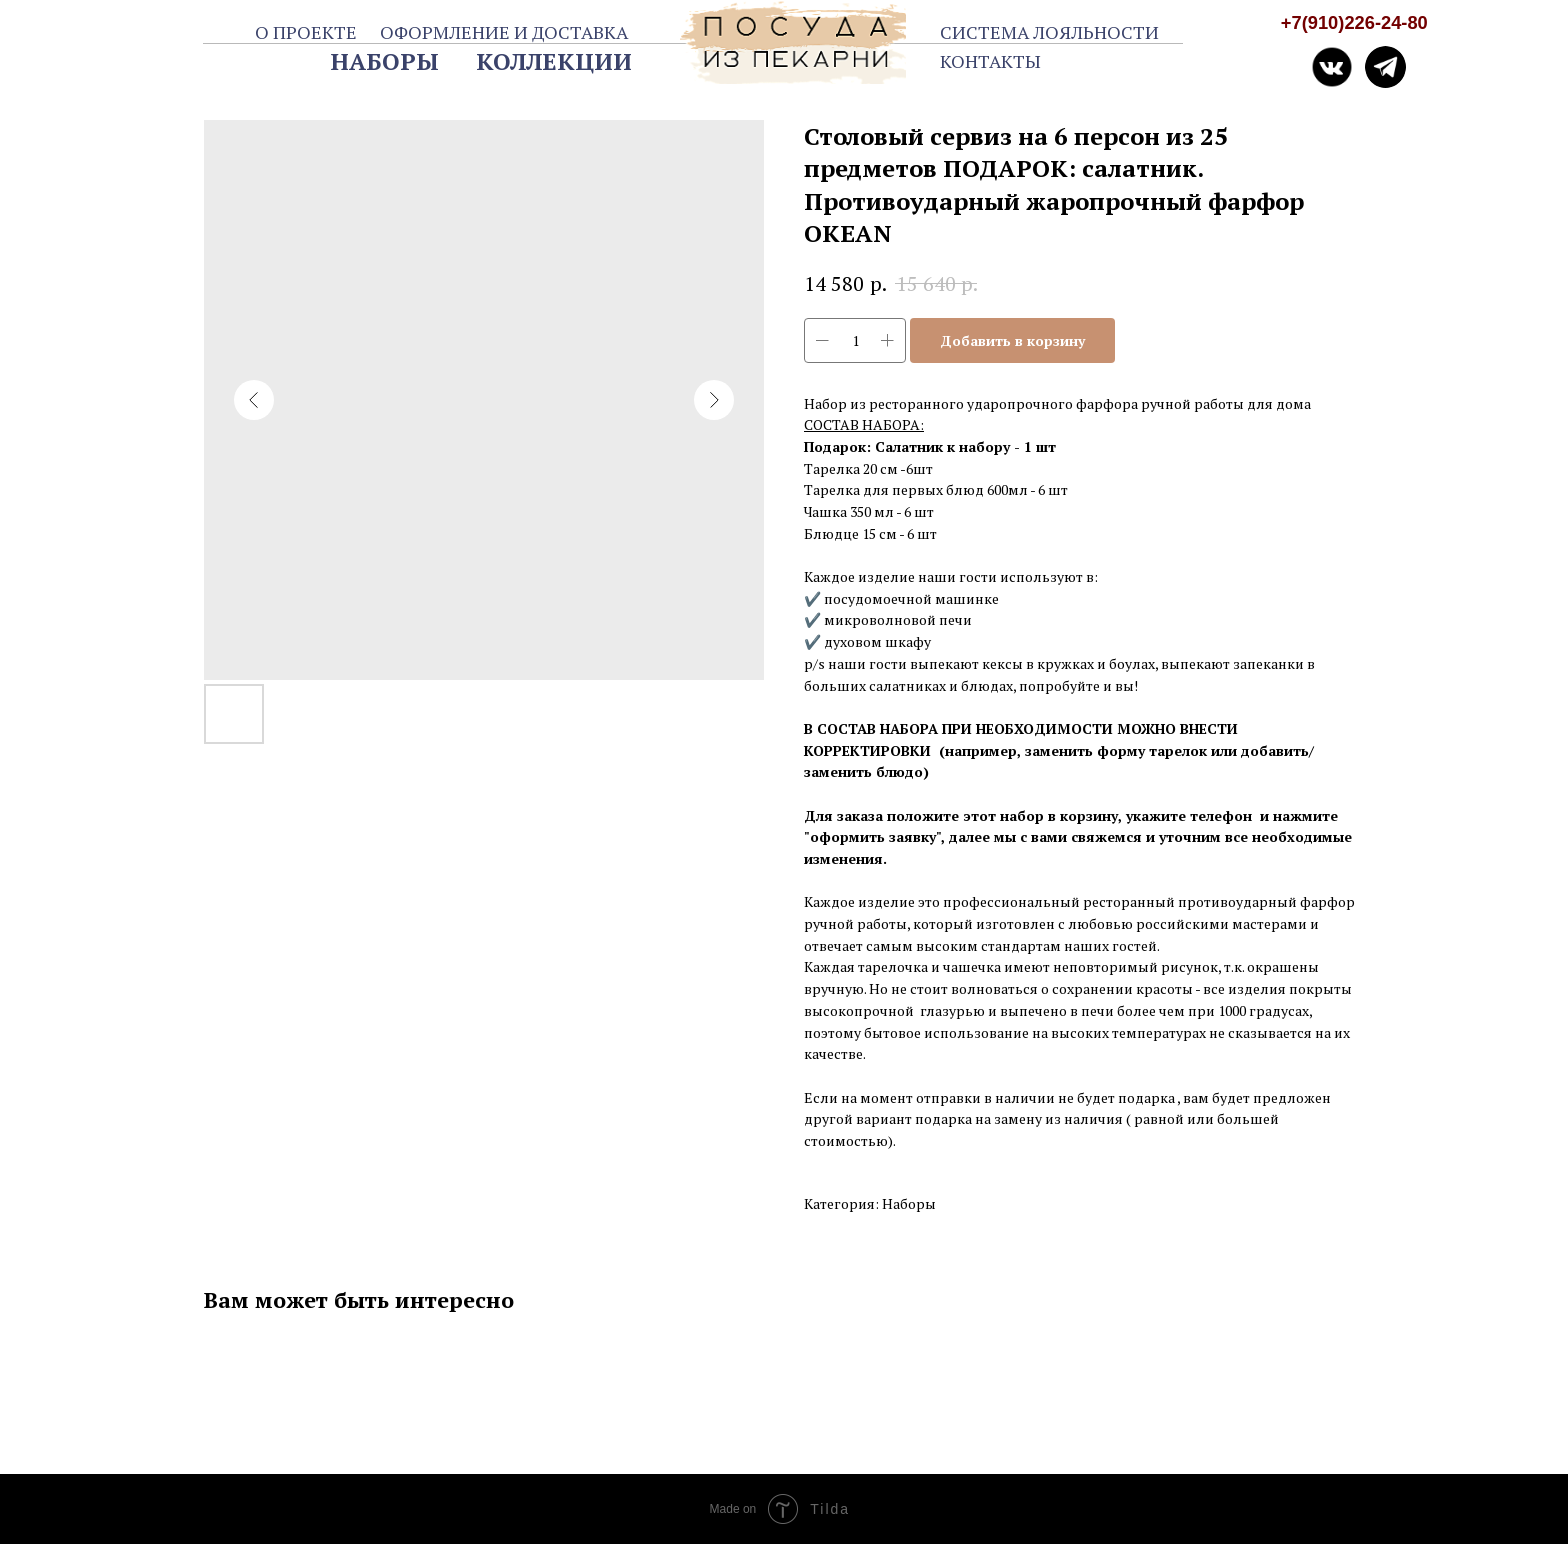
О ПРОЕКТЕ (306, 32)
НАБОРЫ (385, 61)
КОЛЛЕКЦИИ (554, 61)
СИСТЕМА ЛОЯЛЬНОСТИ (1049, 32)
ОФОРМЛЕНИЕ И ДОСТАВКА (504, 32)
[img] (1386, 67)
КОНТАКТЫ (990, 61)
